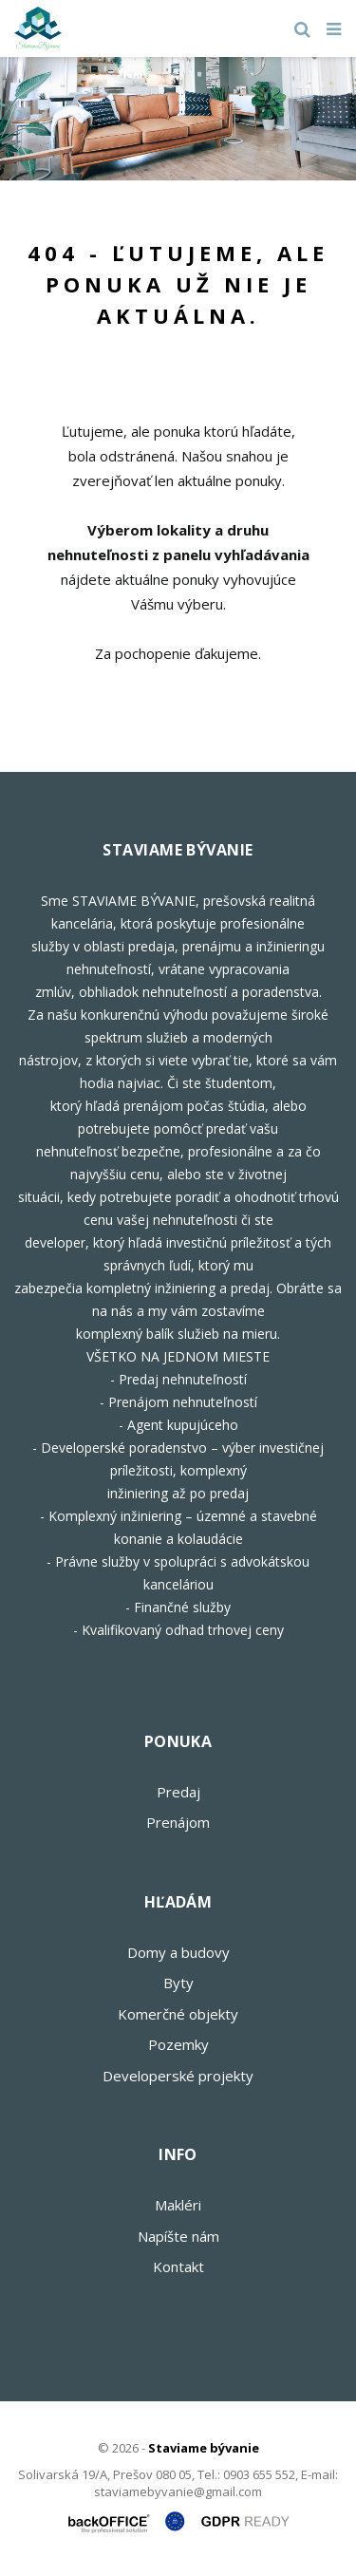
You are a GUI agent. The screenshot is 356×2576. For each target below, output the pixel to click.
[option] (178, 118)
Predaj (178, 1791)
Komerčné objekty (178, 2013)
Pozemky (178, 2044)
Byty (178, 1982)
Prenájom (178, 1822)
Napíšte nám (178, 2236)
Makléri (178, 2204)
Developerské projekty (178, 2075)
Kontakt (178, 2266)
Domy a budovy (178, 1952)
